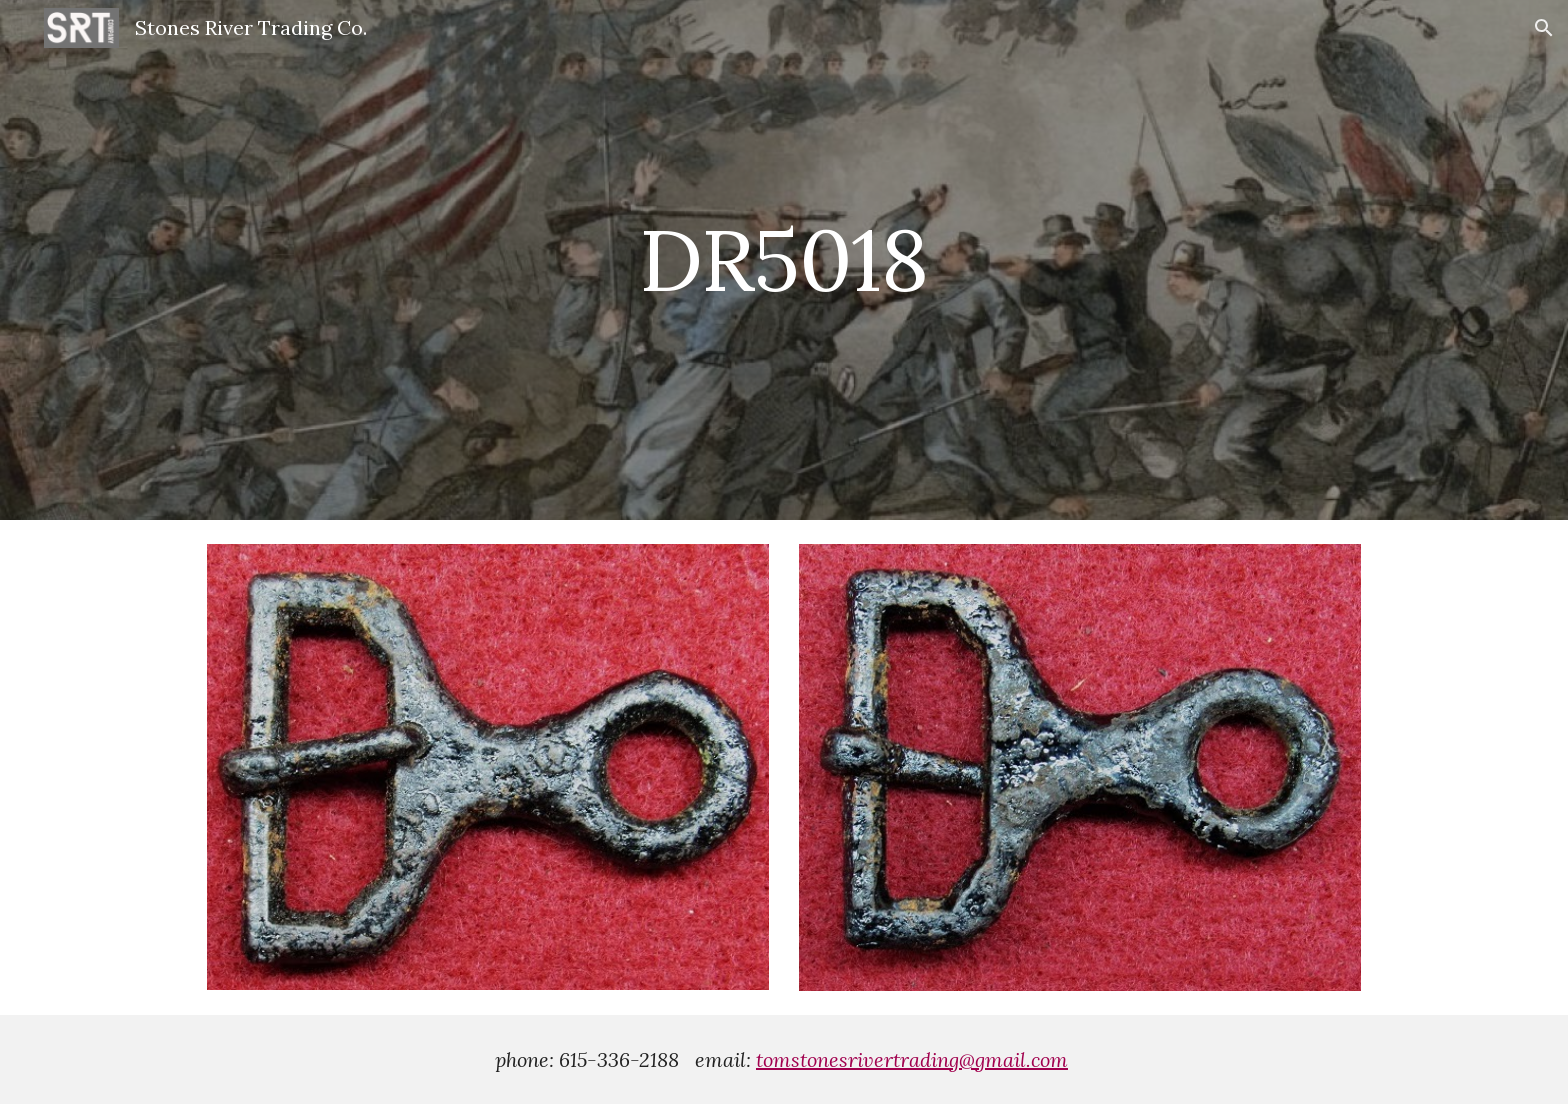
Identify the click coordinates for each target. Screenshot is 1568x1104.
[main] (784, 259)
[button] (1544, 28)
